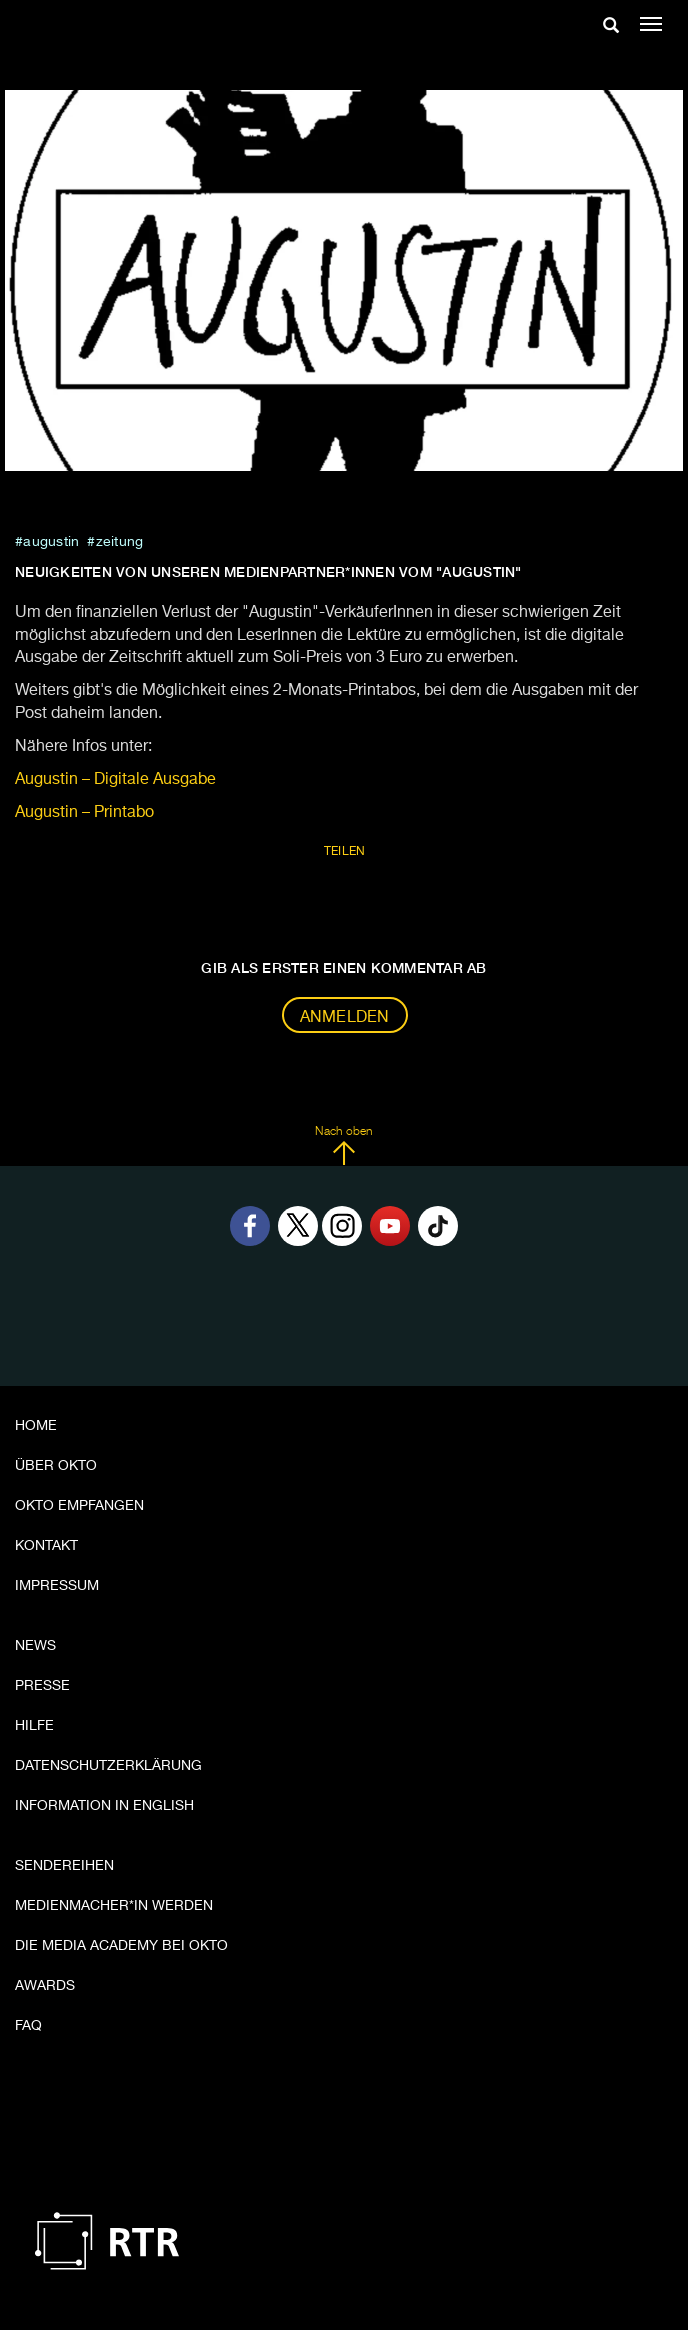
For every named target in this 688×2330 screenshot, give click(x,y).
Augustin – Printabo (84, 813)
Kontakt (46, 1546)
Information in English (104, 1806)
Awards (45, 1986)
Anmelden (345, 1018)
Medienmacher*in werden (114, 1906)
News (35, 1646)
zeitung (120, 542)
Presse (42, 1686)
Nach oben (343, 1146)
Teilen (345, 852)
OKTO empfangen (79, 1506)
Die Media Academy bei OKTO (121, 1946)
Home (36, 1426)
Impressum (57, 1586)
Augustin (51, 542)
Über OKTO (56, 1466)
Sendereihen (64, 1866)
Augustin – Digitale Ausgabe (115, 780)
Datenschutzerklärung (108, 1766)
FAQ (28, 2026)
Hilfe (34, 1726)
